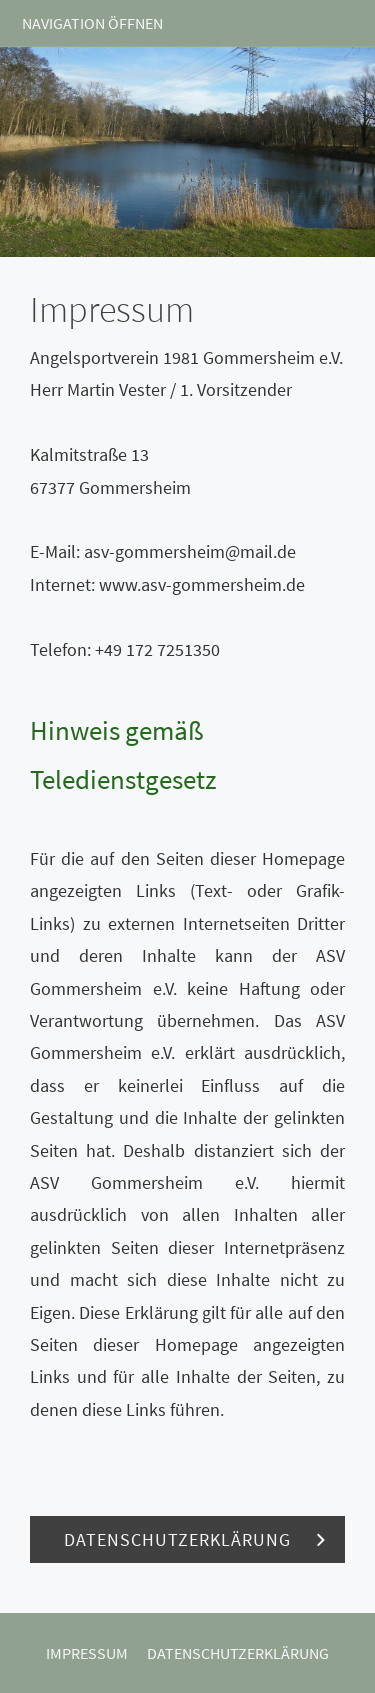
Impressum (87, 1653)
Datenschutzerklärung (238, 1653)
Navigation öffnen (92, 23)
